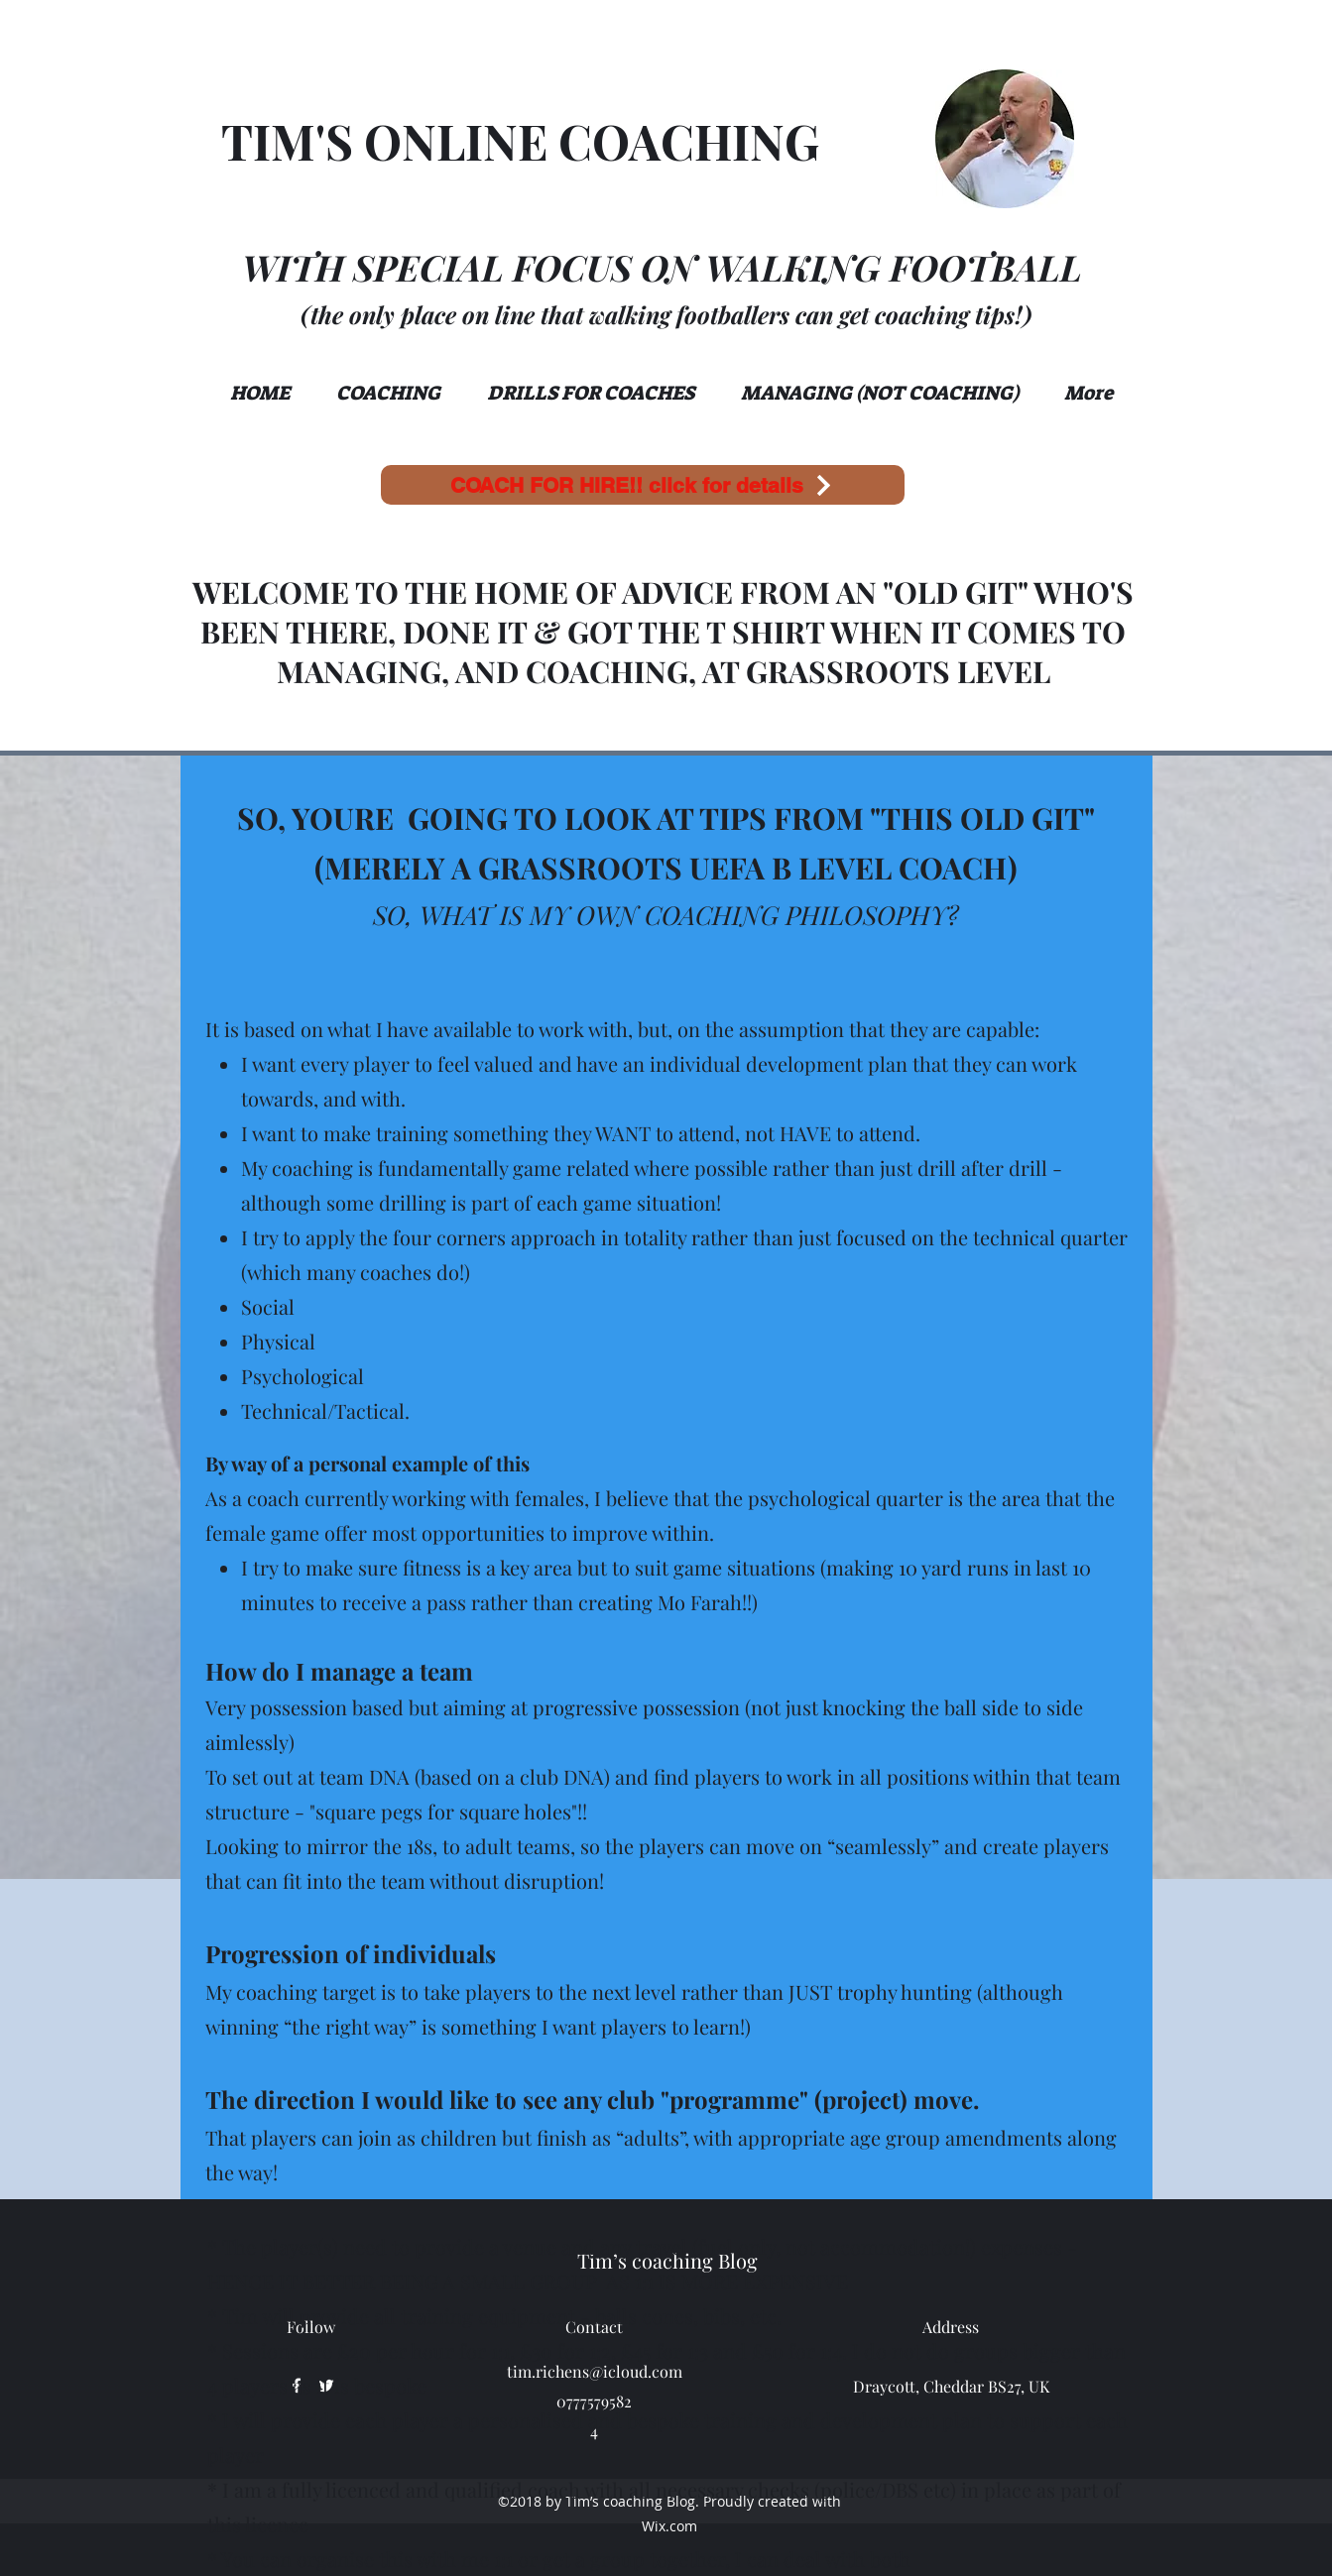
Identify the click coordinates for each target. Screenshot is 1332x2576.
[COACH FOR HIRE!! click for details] (643, 485)
